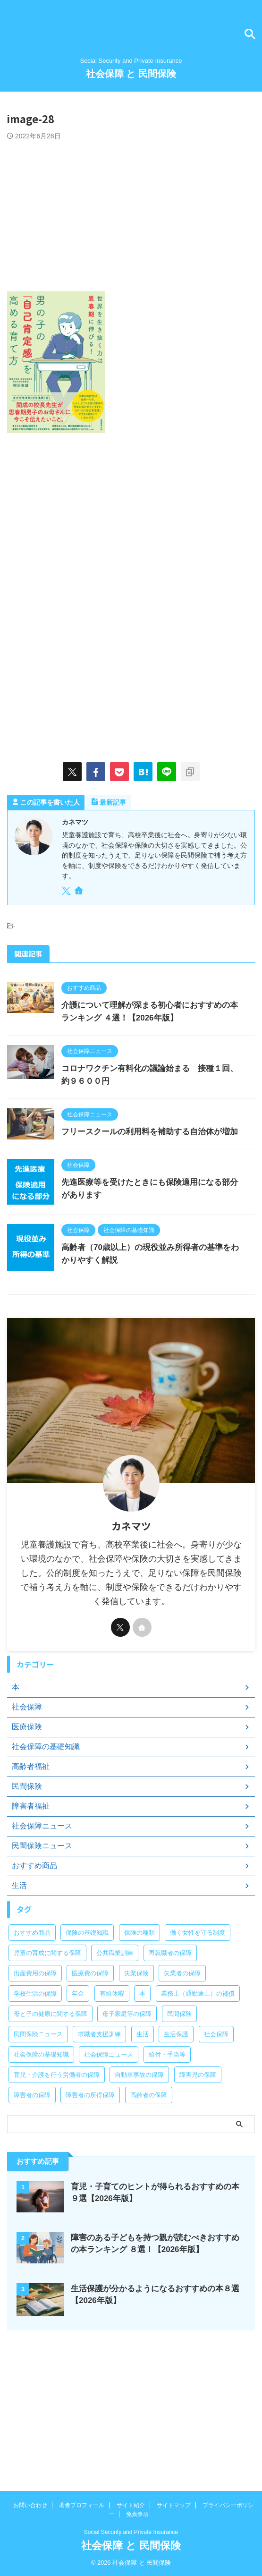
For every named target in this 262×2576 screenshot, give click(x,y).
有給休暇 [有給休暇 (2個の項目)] (112, 1993)
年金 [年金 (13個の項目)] (78, 1993)
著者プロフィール (81, 2505)
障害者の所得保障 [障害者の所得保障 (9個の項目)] (90, 2095)
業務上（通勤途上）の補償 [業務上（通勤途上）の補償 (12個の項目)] (198, 1993)
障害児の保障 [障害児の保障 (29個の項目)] (197, 2074)
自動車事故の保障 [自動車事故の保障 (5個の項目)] (139, 2074)
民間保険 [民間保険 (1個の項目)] (179, 2013)
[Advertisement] (131, 211)
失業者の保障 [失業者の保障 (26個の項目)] (182, 1973)
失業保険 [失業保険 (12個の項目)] (136, 1973)
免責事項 (137, 2514)
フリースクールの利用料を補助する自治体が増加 (149, 1131)
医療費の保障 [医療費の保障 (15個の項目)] (90, 1973)
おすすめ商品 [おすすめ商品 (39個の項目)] (32, 1932)
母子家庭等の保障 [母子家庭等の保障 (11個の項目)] (127, 2013)
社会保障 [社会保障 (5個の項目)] (216, 2034)
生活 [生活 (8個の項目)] (142, 2034)
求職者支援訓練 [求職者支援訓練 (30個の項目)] (99, 2034)
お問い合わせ (30, 2505)
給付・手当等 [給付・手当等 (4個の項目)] (167, 2054)
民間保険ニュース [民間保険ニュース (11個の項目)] (38, 2034)
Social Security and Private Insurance (131, 2532)
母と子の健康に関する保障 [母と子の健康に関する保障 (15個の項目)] (50, 2013)
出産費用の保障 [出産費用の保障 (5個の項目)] (35, 1973)
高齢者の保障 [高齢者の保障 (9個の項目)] (148, 2095)
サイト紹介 (131, 2505)
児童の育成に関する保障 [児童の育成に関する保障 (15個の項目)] (47, 1952)
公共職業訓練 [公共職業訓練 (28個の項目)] (114, 1952)
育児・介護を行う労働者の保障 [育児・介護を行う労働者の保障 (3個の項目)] (57, 2074)
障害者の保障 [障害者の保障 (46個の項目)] (32, 2095)
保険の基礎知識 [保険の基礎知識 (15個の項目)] (87, 1932)
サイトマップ (174, 2505)
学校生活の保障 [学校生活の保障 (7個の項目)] (35, 1993)
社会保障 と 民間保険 (131, 73)
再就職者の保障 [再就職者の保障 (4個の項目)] (170, 1952)
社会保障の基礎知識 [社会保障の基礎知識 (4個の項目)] (41, 2054)
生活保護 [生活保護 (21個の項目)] (176, 2034)
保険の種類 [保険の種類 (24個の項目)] (139, 1932)
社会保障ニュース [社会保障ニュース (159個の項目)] (108, 2054)
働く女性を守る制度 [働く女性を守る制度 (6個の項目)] (197, 1932)
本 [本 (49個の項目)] (142, 1993)
